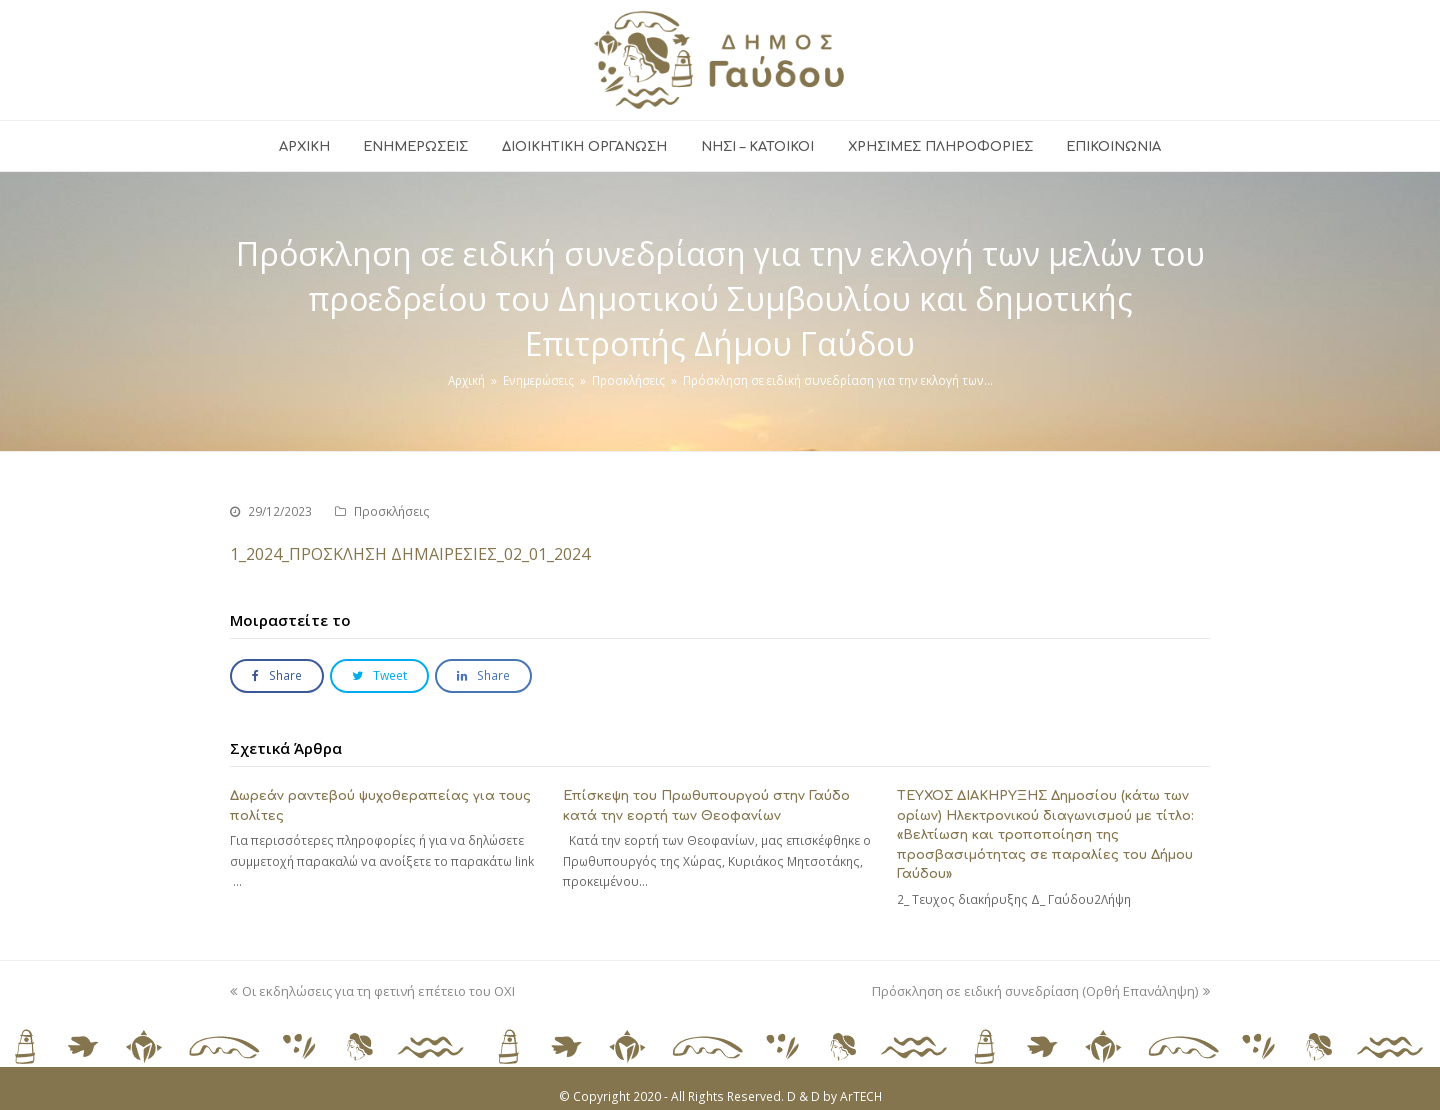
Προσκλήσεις (392, 511)
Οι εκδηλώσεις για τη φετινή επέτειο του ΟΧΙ (372, 991)
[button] (277, 676)
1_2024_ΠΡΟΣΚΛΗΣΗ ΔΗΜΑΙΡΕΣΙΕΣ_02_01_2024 (410, 554)
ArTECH (861, 1096)
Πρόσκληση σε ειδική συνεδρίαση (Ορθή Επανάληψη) (1041, 991)
